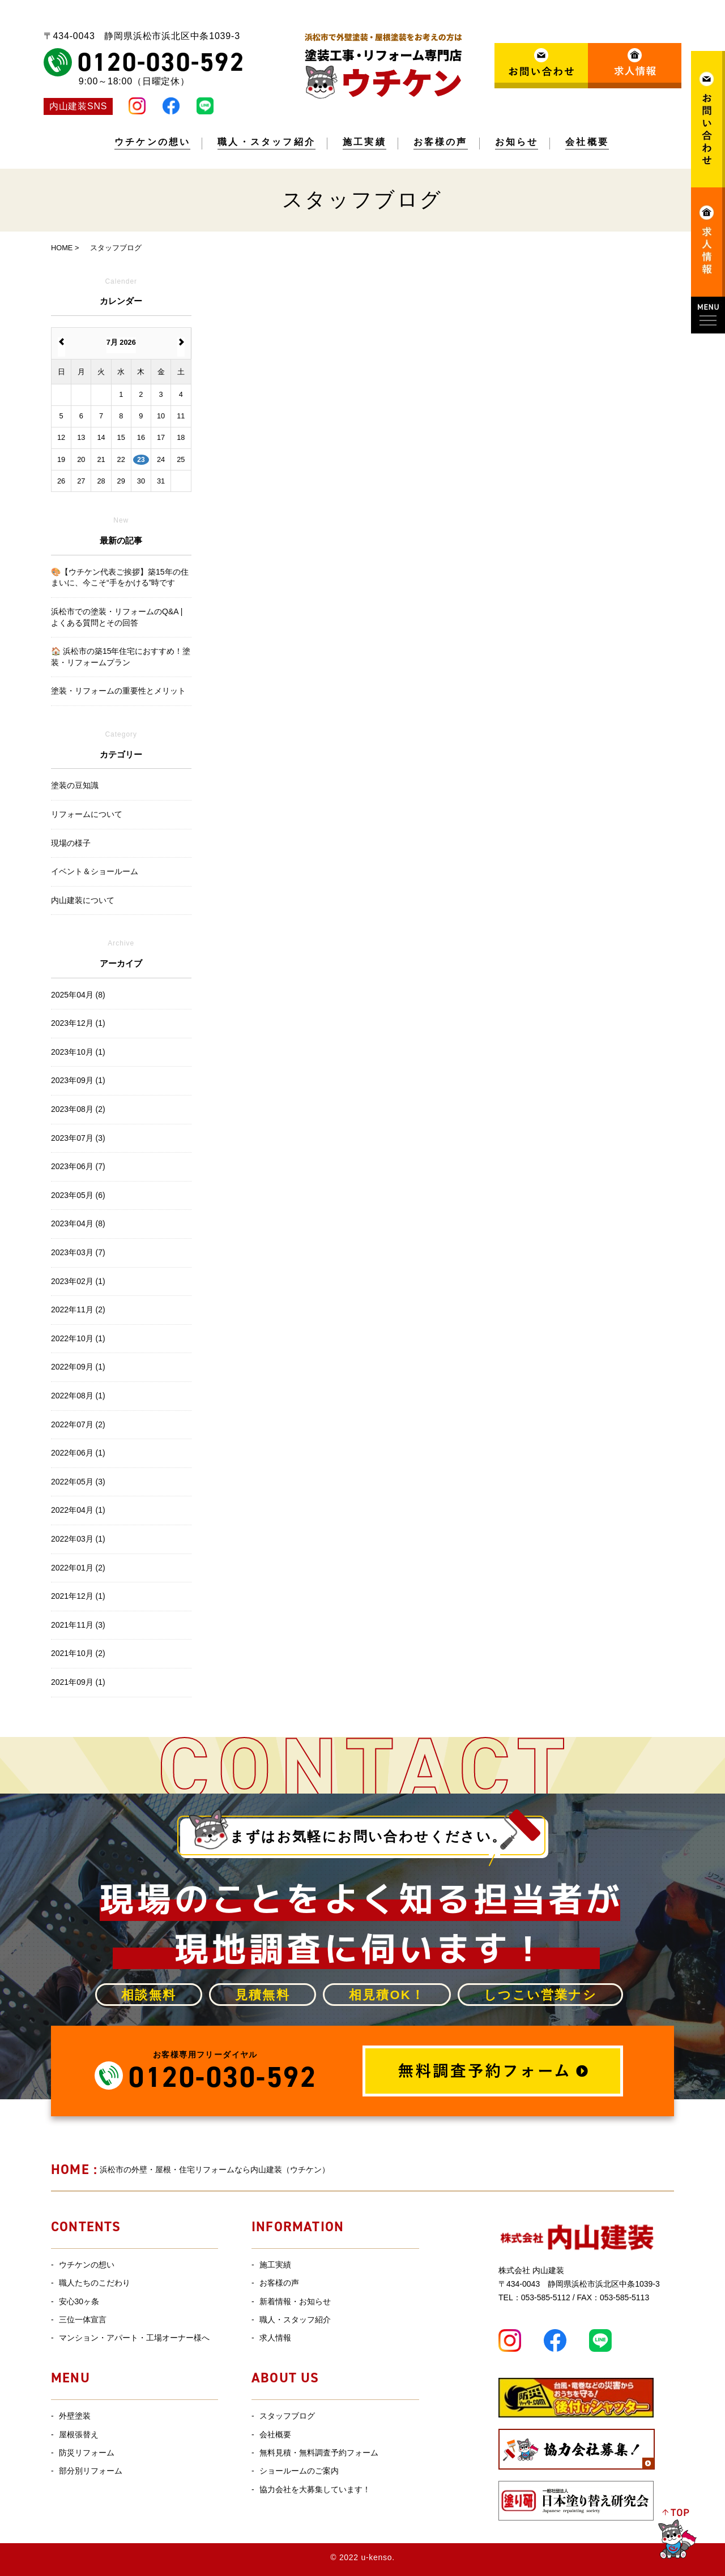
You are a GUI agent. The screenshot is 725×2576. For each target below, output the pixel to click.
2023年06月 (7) (78, 1166)
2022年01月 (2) (78, 1567)
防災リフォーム (86, 2452)
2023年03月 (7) (78, 1252)
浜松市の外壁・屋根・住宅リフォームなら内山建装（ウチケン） (190, 2169)
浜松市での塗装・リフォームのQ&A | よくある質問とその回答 (116, 617)
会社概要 (587, 142)
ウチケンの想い (152, 142)
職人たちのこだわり (94, 2282)
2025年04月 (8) (78, 994)
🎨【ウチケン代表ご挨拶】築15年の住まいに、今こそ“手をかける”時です (120, 577)
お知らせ (517, 142)
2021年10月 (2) (78, 1653)
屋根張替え (79, 2434)
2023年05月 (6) (78, 1195)
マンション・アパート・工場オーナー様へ (134, 2337)
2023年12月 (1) (78, 1023)
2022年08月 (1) (78, 1395)
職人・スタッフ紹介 (266, 142)
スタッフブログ (287, 2415)
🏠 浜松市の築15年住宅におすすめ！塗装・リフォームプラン (120, 657)
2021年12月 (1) (78, 1596)
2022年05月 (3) (78, 1481)
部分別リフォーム (90, 2470)
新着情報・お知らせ (295, 2301)
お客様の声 (440, 142)
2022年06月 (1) (78, 1452)
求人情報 (275, 2337)
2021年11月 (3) (78, 1624)
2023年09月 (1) (78, 1080)
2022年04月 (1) (78, 1509)
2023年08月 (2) (78, 1109)
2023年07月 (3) (78, 1137)
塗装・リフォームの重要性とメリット (118, 690)
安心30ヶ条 (79, 2301)
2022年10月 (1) (78, 1338)
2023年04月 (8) (78, 1223)
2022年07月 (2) (78, 1424)
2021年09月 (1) (78, 1682)
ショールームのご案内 (299, 2470)
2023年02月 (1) (78, 1281)
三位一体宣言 (82, 2319)
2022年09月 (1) (78, 1366)
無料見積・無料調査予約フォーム (318, 2452)
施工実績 (364, 142)
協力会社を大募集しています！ (314, 2489)
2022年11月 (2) (78, 1309)
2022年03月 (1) (78, 1538)
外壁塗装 (75, 2415)
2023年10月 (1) (78, 1051)
